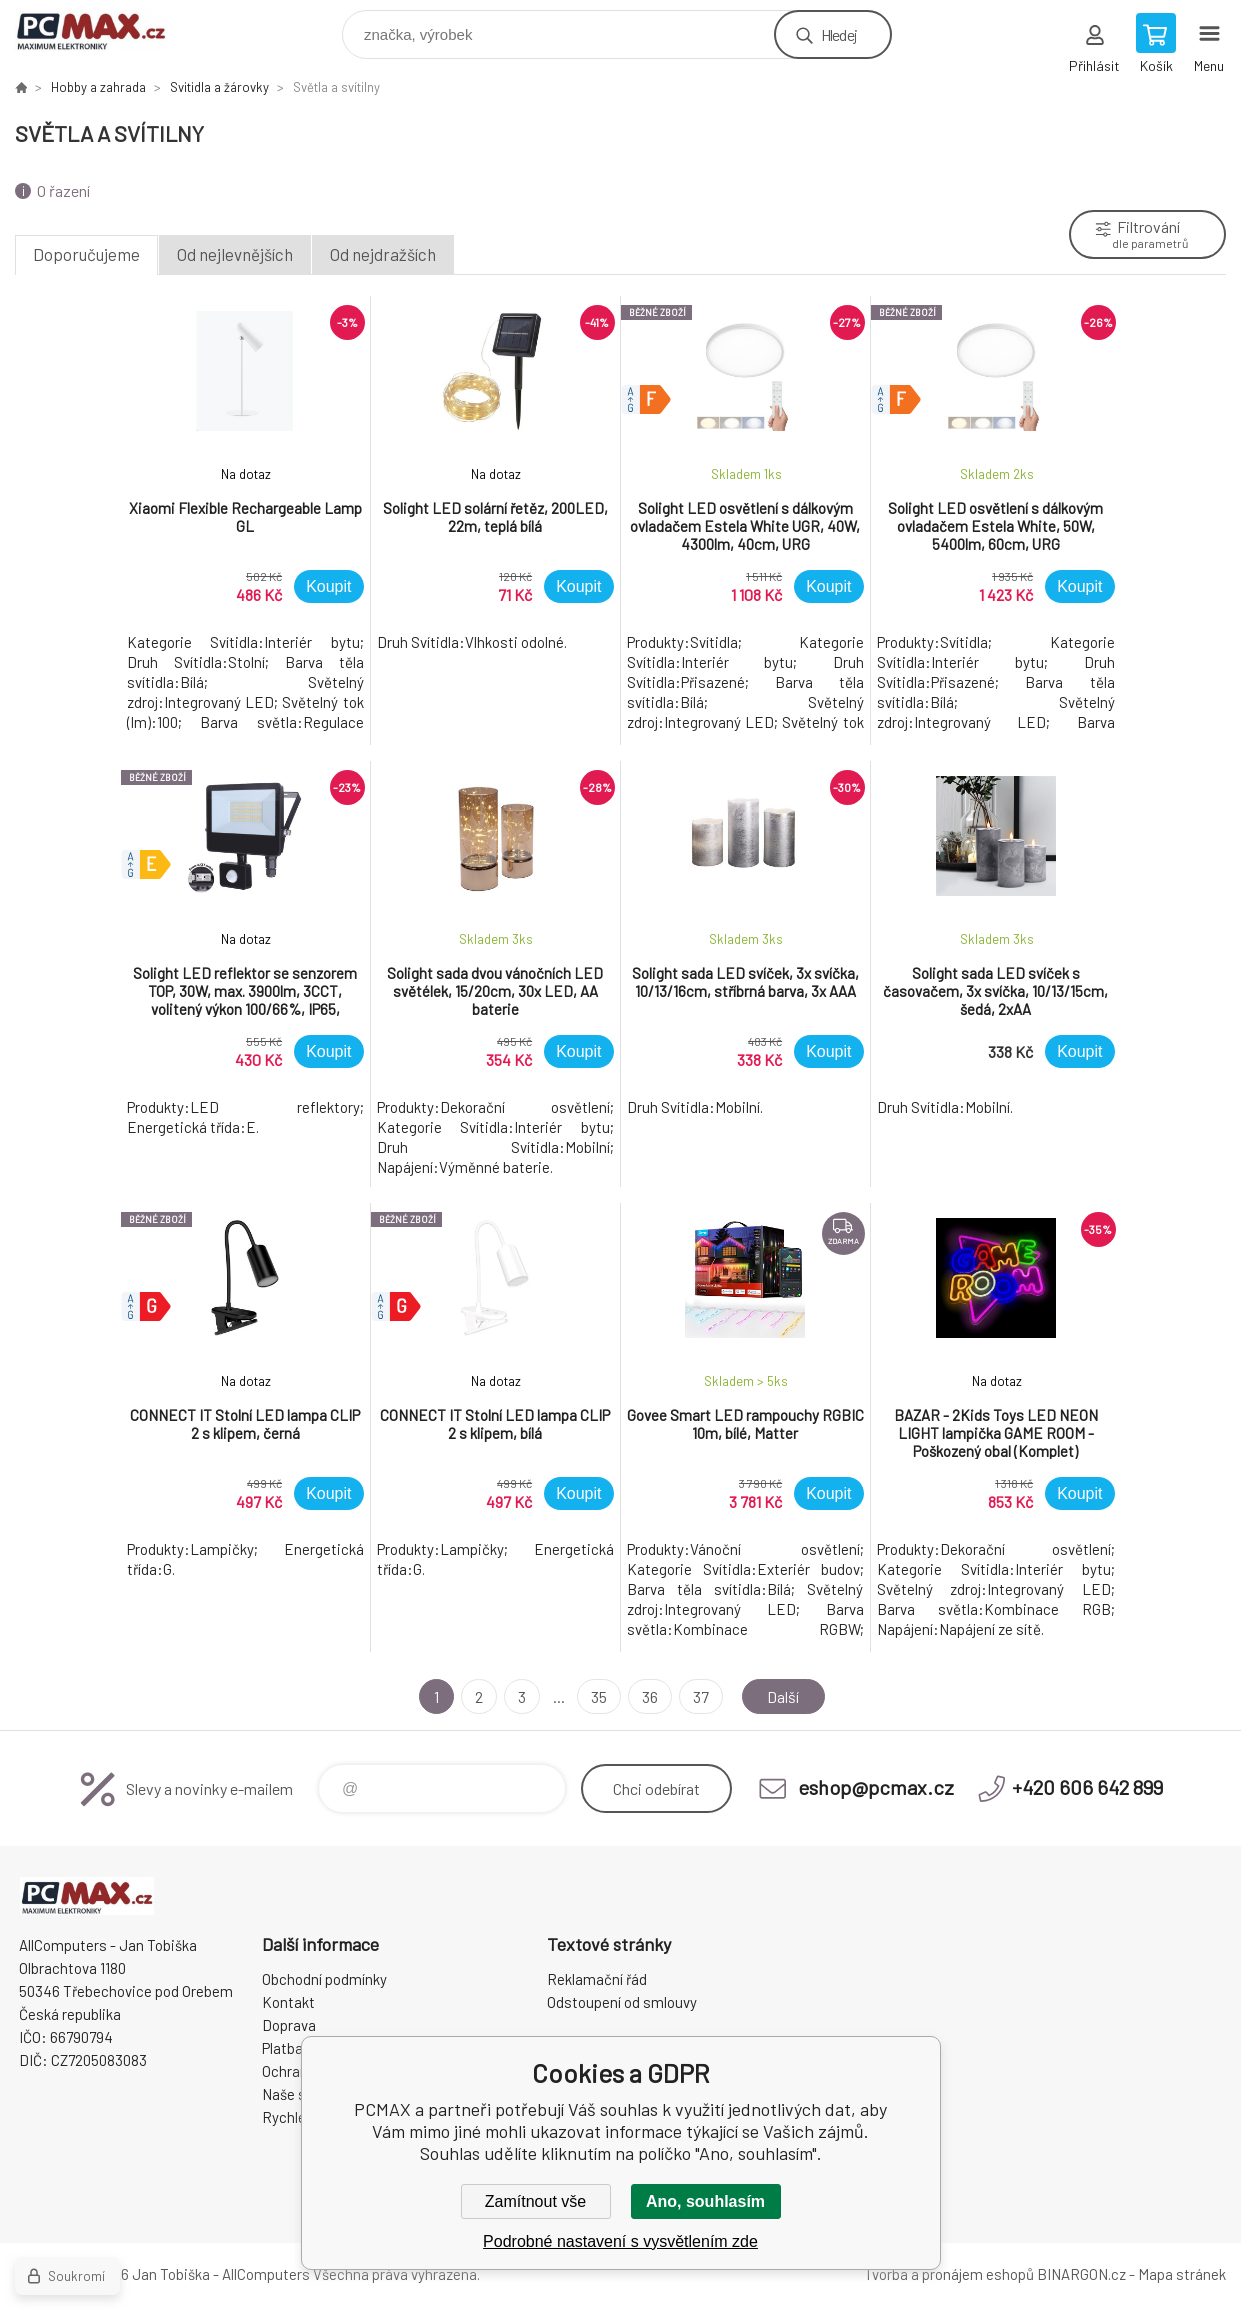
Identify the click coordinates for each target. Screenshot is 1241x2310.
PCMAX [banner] (103, 29)
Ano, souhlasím (705, 2201)
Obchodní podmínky (324, 1979)
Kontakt (288, 2002)
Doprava (289, 2025)
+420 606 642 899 (1087, 1787)
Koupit (328, 586)
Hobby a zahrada (98, 87)
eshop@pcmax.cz (876, 1787)
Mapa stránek (1182, 2274)
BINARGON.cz (1081, 2274)
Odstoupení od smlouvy (622, 2002)
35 (599, 1696)
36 (650, 1696)
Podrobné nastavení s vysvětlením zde (620, 2241)
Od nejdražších (383, 254)
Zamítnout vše (535, 2201)
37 (701, 1696)
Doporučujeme (86, 254)
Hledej (839, 34)
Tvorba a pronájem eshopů (949, 2274)
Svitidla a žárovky (219, 87)
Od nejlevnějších (235, 254)
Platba (282, 2048)
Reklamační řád (597, 1979)
